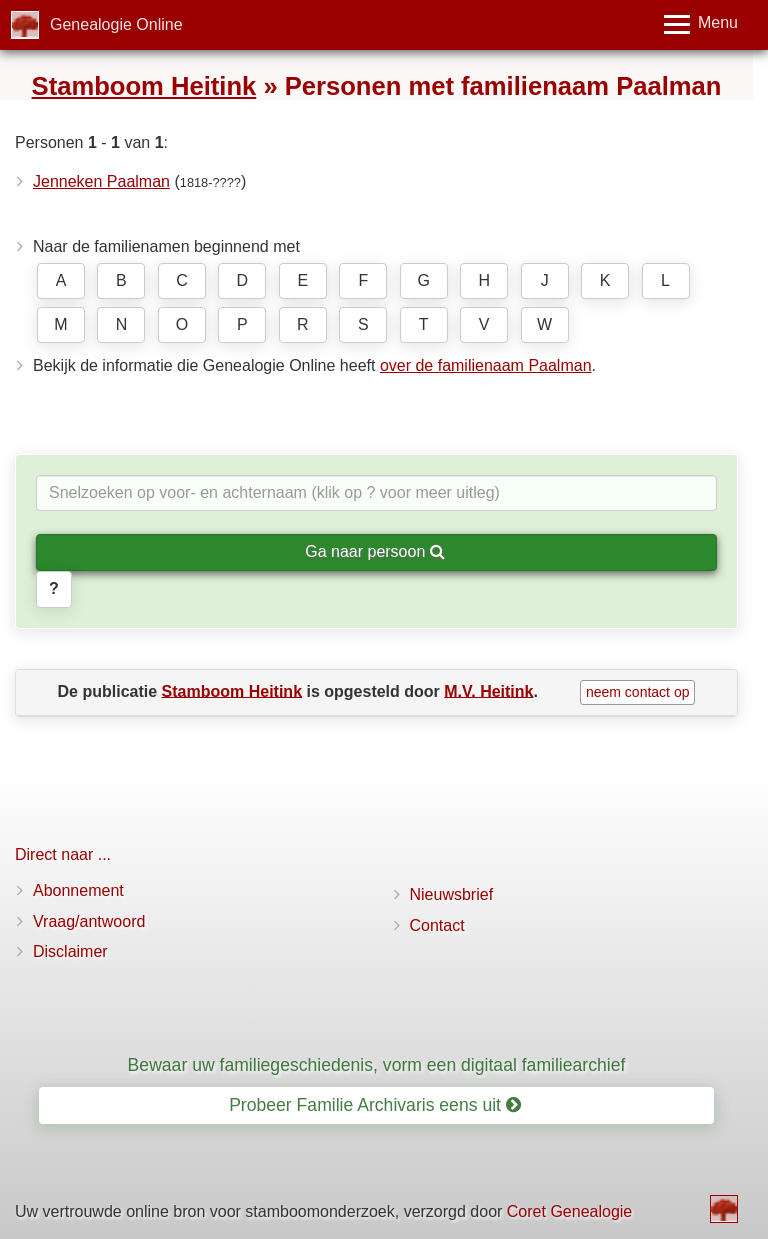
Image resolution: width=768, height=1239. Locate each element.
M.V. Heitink (488, 690)
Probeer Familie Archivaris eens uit (375, 1105)
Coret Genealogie (569, 1211)
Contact (437, 925)
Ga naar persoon (375, 551)
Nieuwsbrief (452, 894)
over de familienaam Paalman (486, 365)
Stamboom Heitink (144, 86)
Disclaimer (70, 951)
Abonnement (78, 890)
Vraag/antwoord (89, 921)
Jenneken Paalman (101, 181)
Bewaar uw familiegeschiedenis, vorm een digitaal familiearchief (377, 1065)
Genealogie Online (116, 24)
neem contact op (638, 692)
